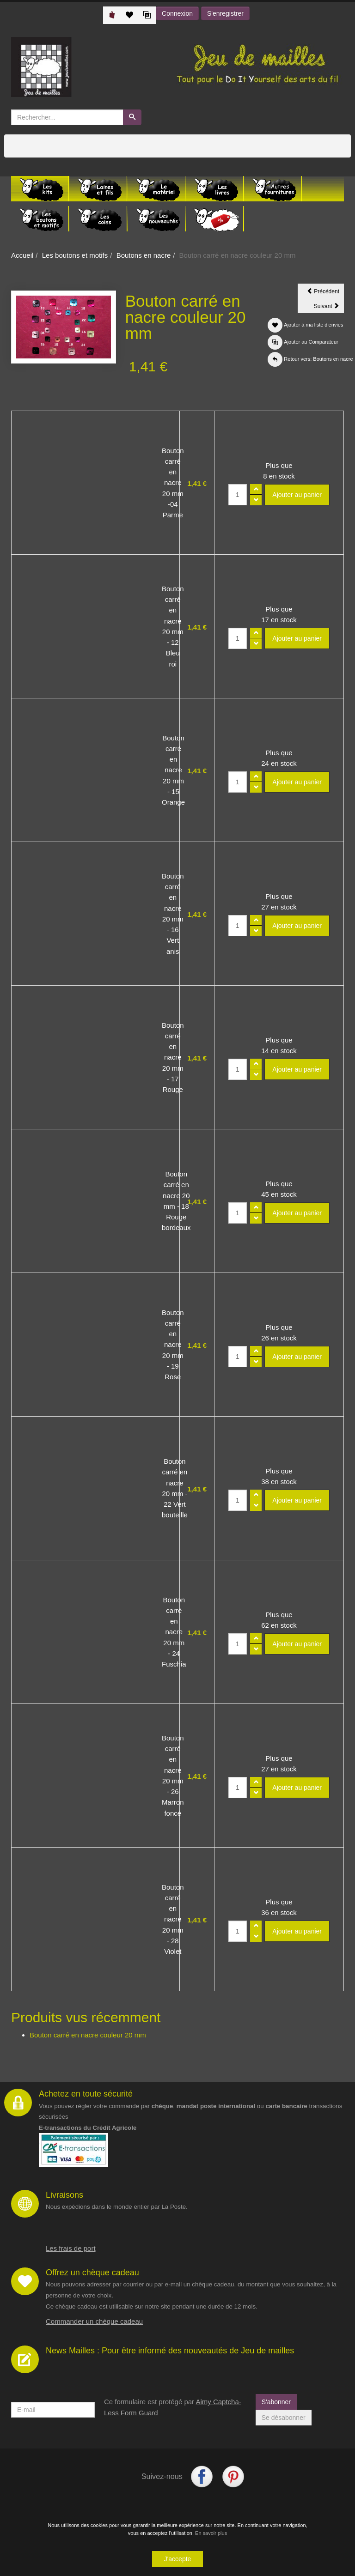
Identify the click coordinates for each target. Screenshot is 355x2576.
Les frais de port (71, 2248)
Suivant (329, 307)
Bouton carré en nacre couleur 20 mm (88, 2035)
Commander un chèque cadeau (94, 2321)
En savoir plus (211, 2533)
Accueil (22, 255)
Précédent (325, 292)
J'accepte (177, 2559)
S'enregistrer (225, 13)
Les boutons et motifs (75, 255)
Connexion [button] (177, 13)
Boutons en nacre (143, 255)
